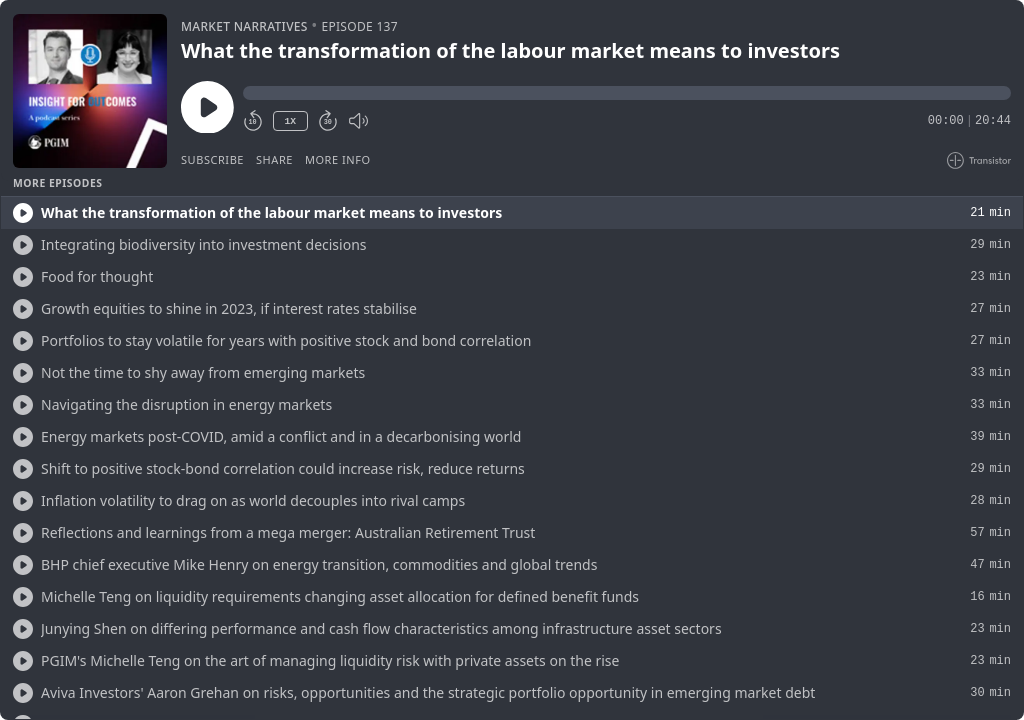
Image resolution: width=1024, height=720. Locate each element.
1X (290, 121)
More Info (338, 159)
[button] (627, 93)
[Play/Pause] (90, 91)
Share (274, 159)
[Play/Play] (23, 213)
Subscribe (212, 159)
